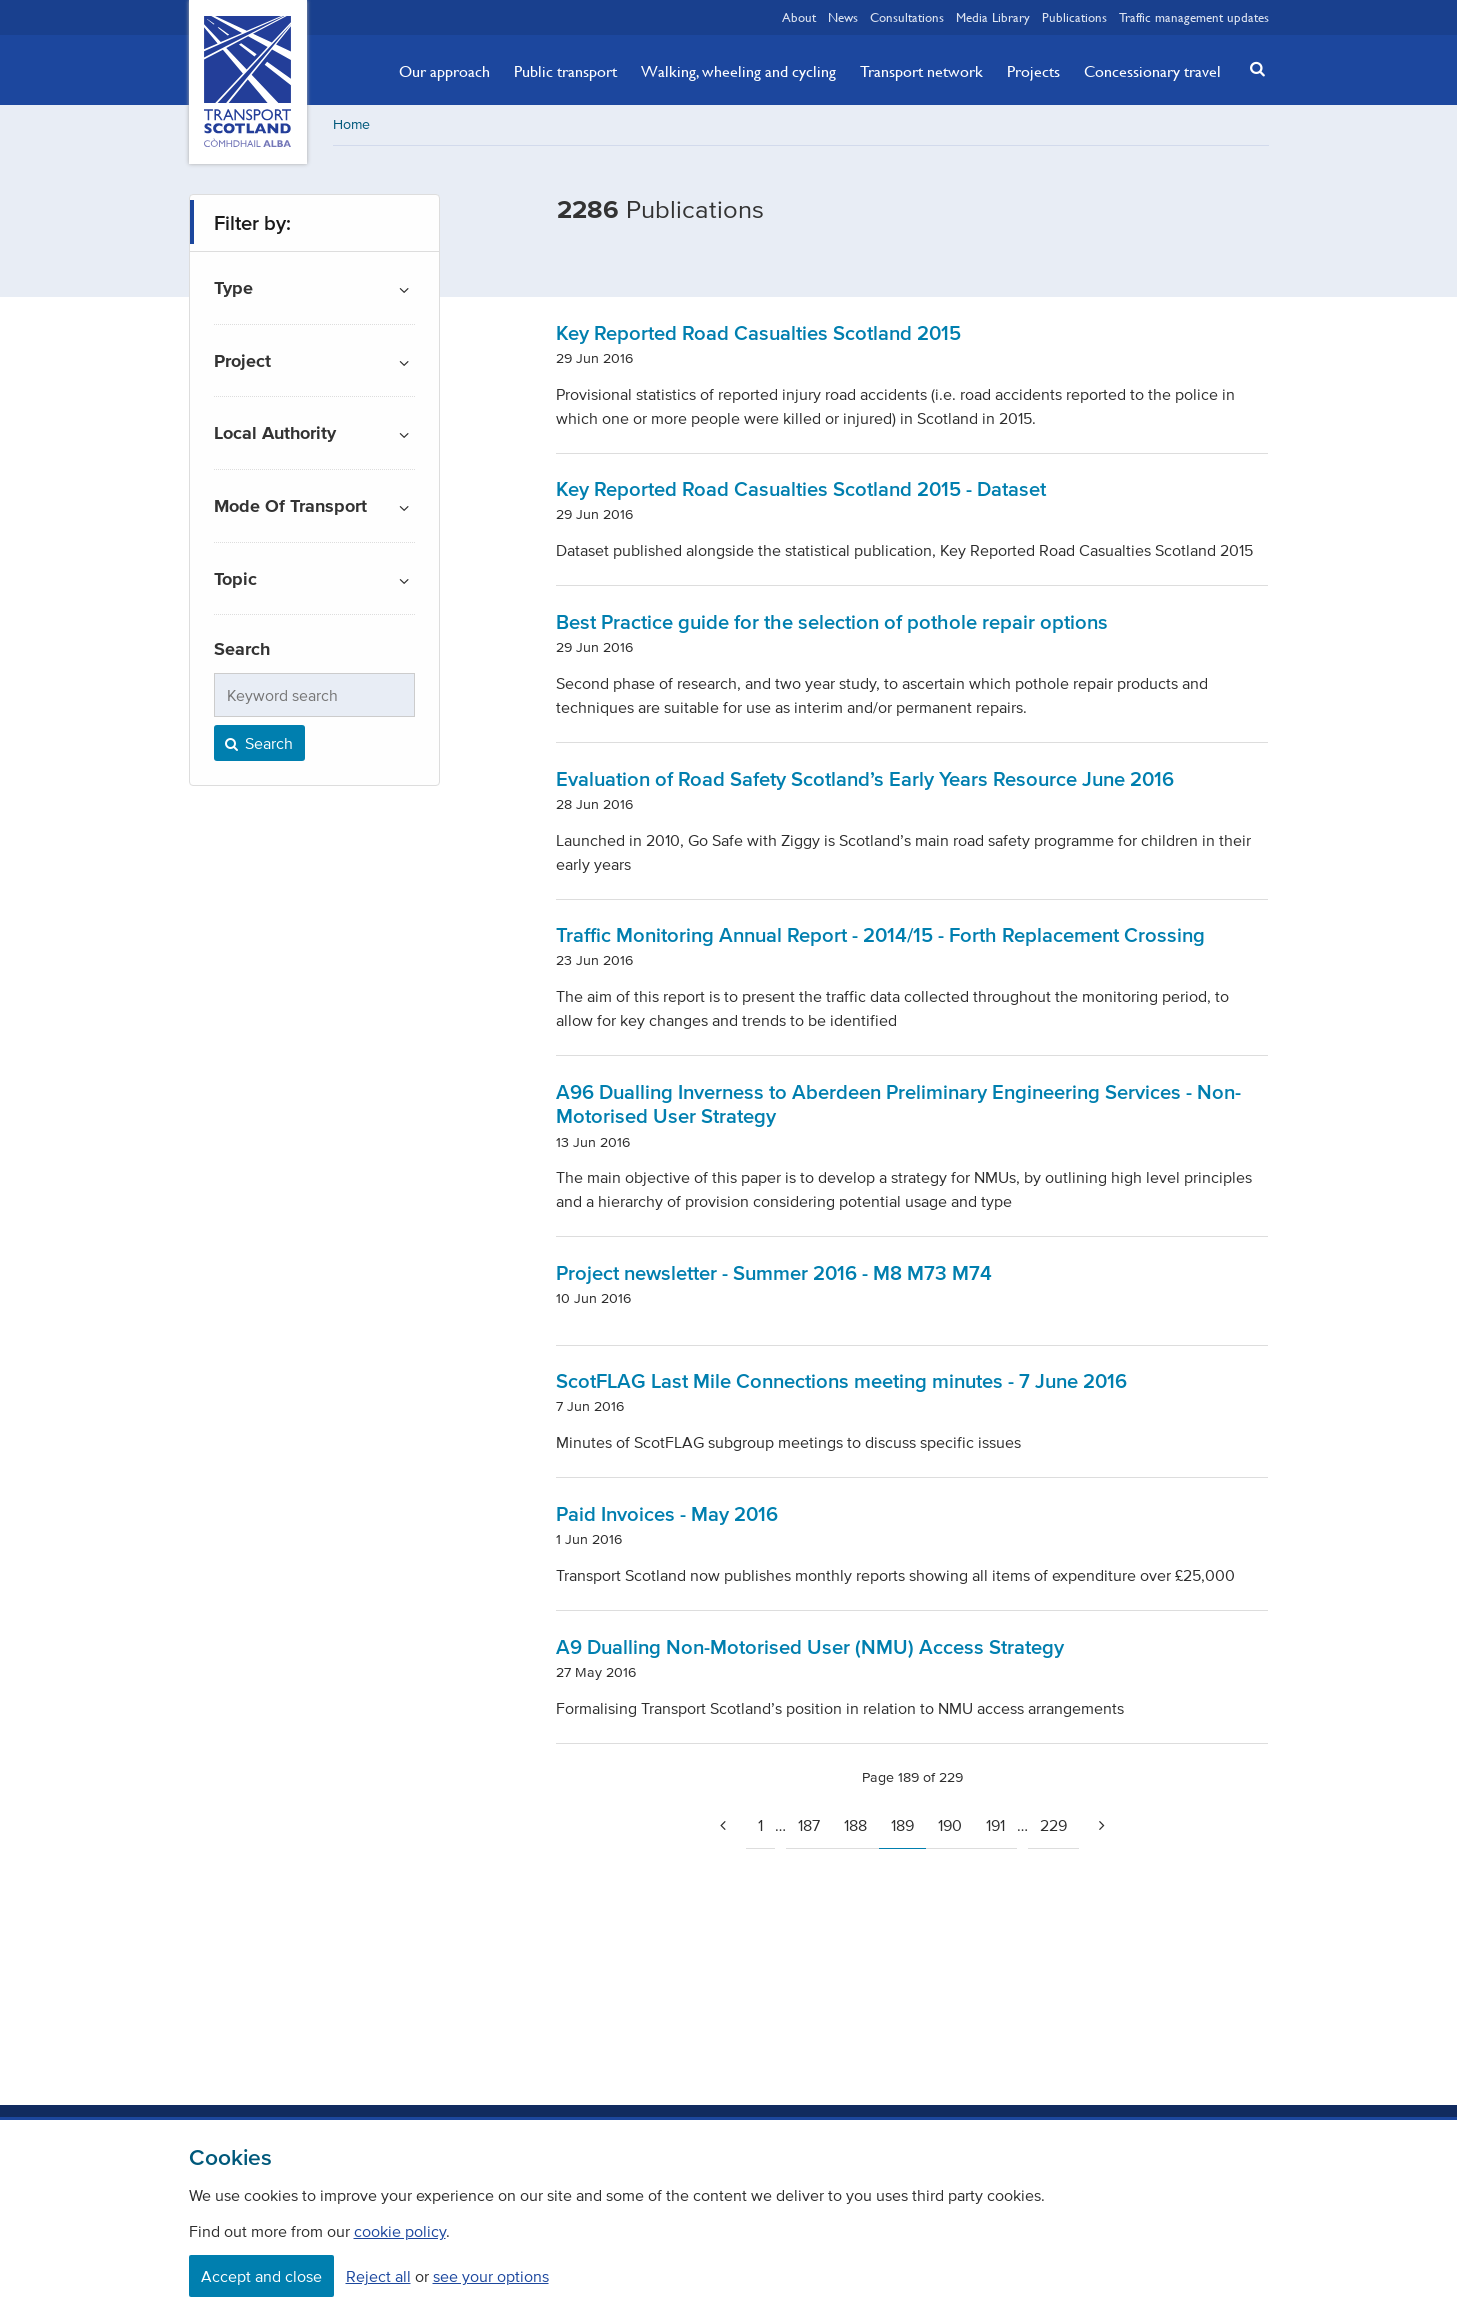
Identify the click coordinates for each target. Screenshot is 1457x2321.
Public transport (565, 71)
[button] (1251, 68)
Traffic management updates (1194, 17)
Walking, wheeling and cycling (738, 71)
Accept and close (261, 2276)
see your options (491, 2276)
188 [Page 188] (855, 1825)
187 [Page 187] (809, 1825)
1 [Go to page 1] (760, 1825)
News (843, 17)
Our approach (444, 71)
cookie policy (400, 2231)
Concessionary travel (1152, 71)
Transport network (921, 71)
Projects (1033, 71)
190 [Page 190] (950, 1825)
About (799, 17)
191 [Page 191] (995, 1825)
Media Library (993, 17)
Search (258, 743)
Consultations (907, 17)
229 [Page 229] (1053, 1825)
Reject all (378, 2276)
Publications (1074, 17)
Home (351, 124)
